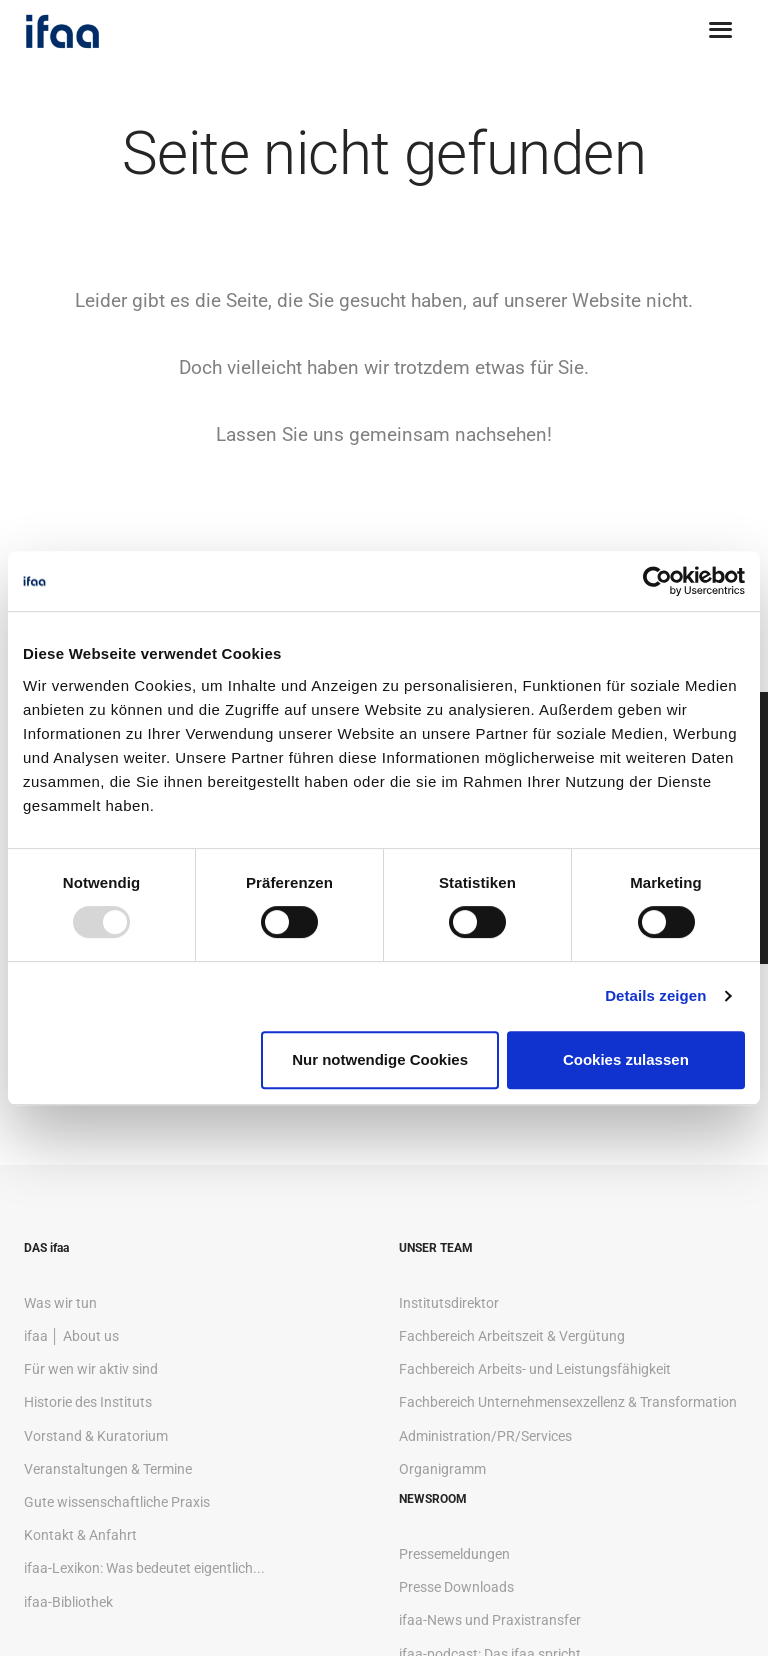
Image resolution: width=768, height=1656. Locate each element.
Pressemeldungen (454, 1554)
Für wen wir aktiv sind (91, 1369)
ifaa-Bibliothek (68, 1602)
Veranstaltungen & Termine (108, 1469)
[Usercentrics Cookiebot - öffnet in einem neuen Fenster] (657, 581)
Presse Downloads (456, 1587)
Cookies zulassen (626, 1059)
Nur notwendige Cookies (380, 1059)
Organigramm (442, 1469)
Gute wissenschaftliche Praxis (117, 1502)
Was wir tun (60, 1303)
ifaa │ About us (71, 1336)
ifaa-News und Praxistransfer (490, 1620)
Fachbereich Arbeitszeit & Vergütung (512, 1336)
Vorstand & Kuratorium (96, 1436)
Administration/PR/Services (485, 1436)
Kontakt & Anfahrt (80, 1535)
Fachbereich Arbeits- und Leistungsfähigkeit (535, 1369)
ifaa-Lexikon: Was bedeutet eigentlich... (144, 1568)
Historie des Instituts (88, 1402)
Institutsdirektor (449, 1303)
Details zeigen (655, 995)
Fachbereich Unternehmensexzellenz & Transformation (568, 1402)
